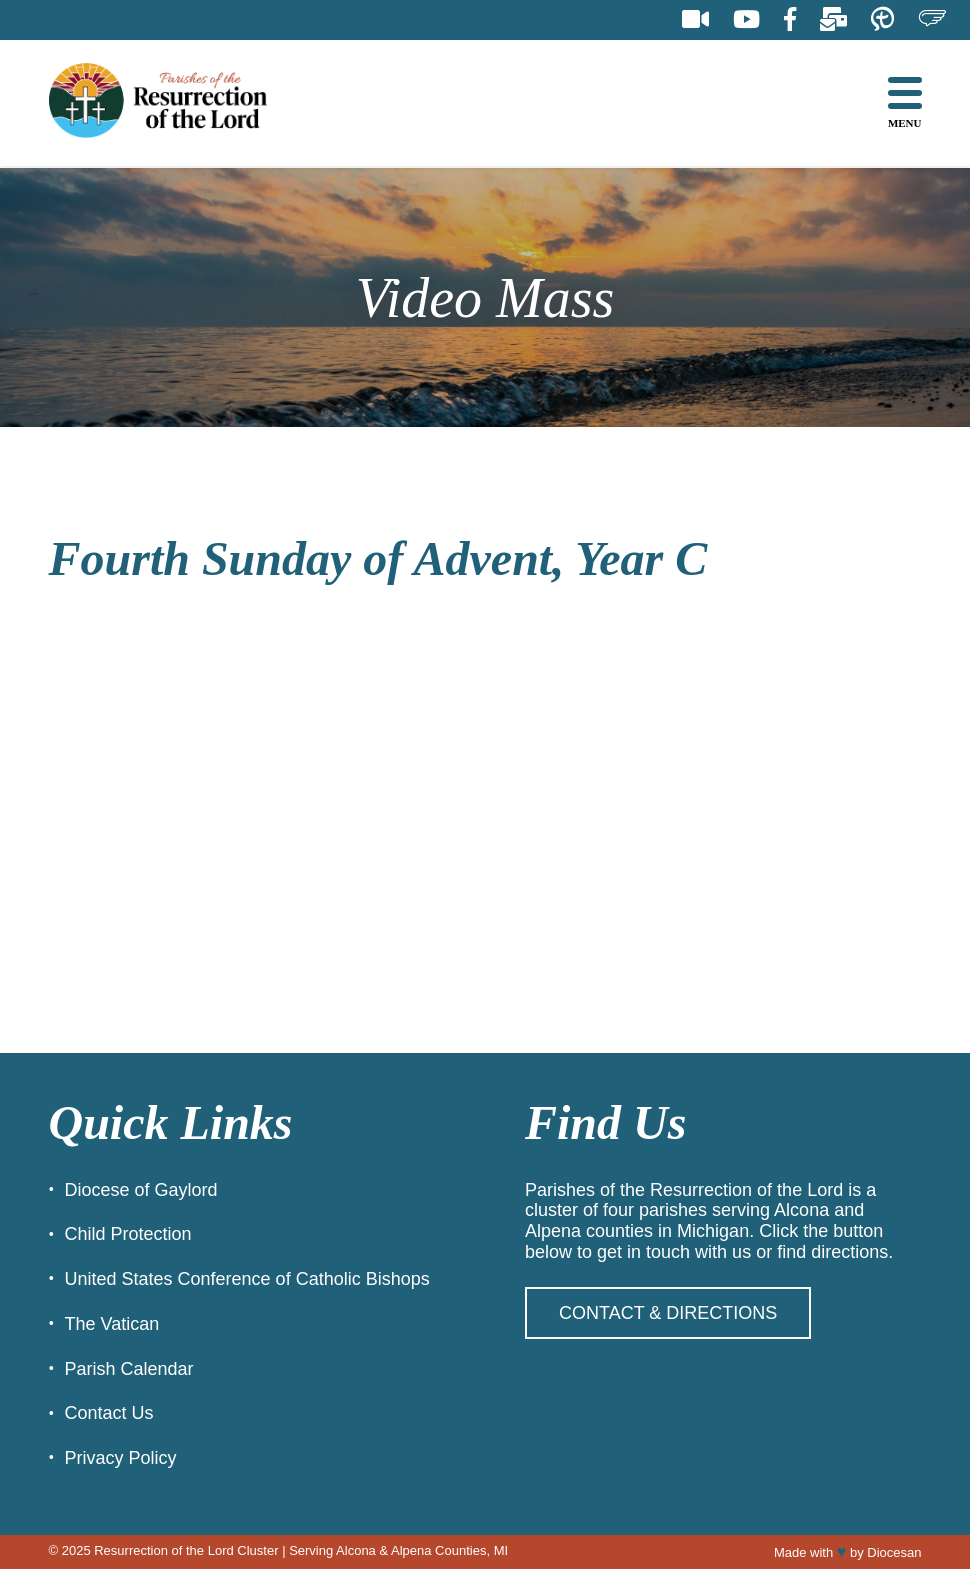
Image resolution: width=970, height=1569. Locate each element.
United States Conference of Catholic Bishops (247, 1279)
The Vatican (112, 1324)
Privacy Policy (121, 1458)
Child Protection (128, 1234)
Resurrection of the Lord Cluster (186, 1550)
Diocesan (894, 1552)
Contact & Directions (668, 1313)
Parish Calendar (129, 1369)
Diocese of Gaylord (141, 1190)
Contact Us (109, 1413)
